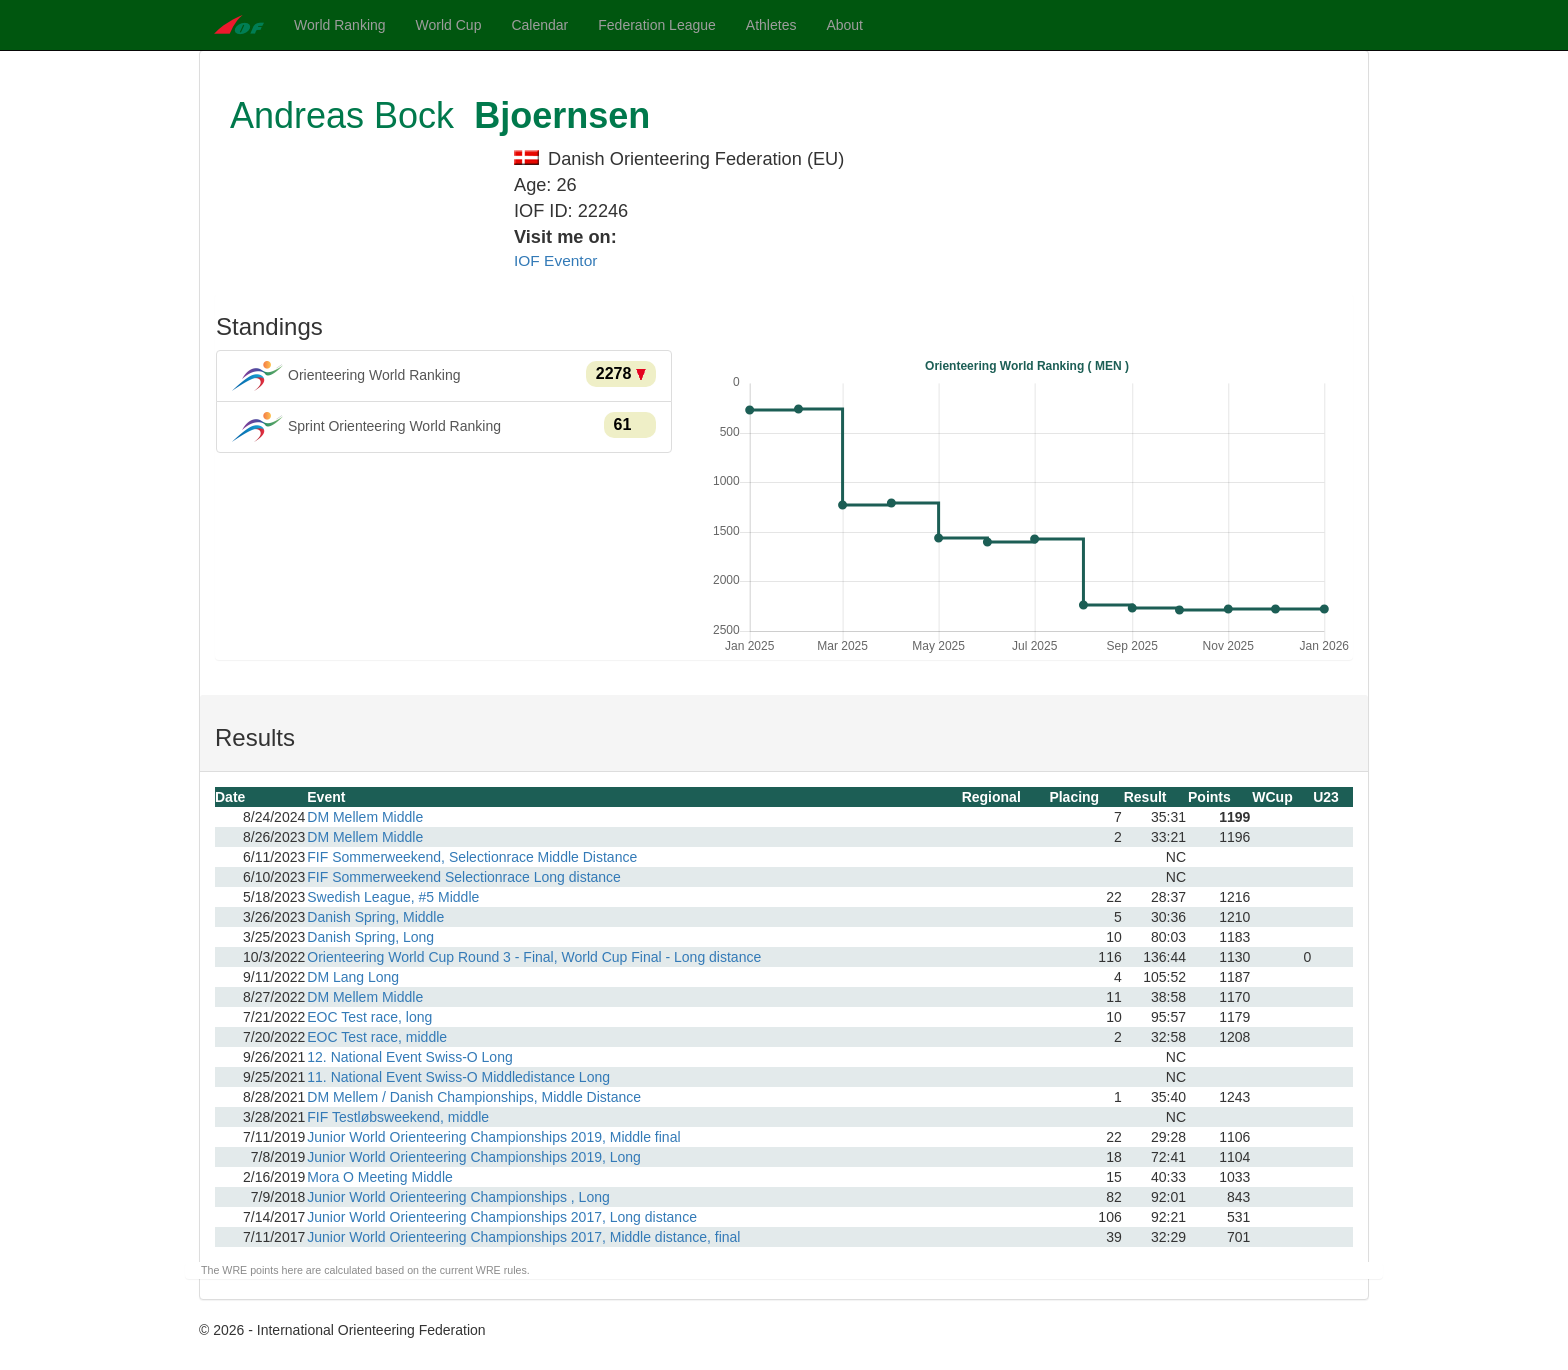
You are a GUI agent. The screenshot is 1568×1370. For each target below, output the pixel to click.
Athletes (771, 25)
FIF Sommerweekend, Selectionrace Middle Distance (472, 857)
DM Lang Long (353, 977)
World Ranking (340, 25)
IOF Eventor (555, 260)
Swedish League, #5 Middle (393, 897)
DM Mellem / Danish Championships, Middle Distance (474, 1097)
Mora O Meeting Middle (380, 1177)
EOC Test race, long (369, 1017)
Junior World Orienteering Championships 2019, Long (474, 1157)
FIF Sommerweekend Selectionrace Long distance (464, 877)
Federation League (657, 25)
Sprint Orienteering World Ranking (444, 427)
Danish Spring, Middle (375, 917)
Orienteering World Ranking (444, 376)
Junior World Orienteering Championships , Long (458, 1197)
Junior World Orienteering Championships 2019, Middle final (493, 1137)
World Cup (449, 25)
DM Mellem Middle (365, 817)
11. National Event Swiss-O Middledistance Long (458, 1077)
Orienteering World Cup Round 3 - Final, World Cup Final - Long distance (534, 957)
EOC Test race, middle (377, 1037)
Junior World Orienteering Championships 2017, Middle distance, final (523, 1237)
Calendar (539, 25)
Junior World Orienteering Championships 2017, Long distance (502, 1217)
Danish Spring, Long (370, 937)
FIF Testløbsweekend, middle (398, 1117)
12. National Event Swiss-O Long (409, 1057)
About (844, 25)
